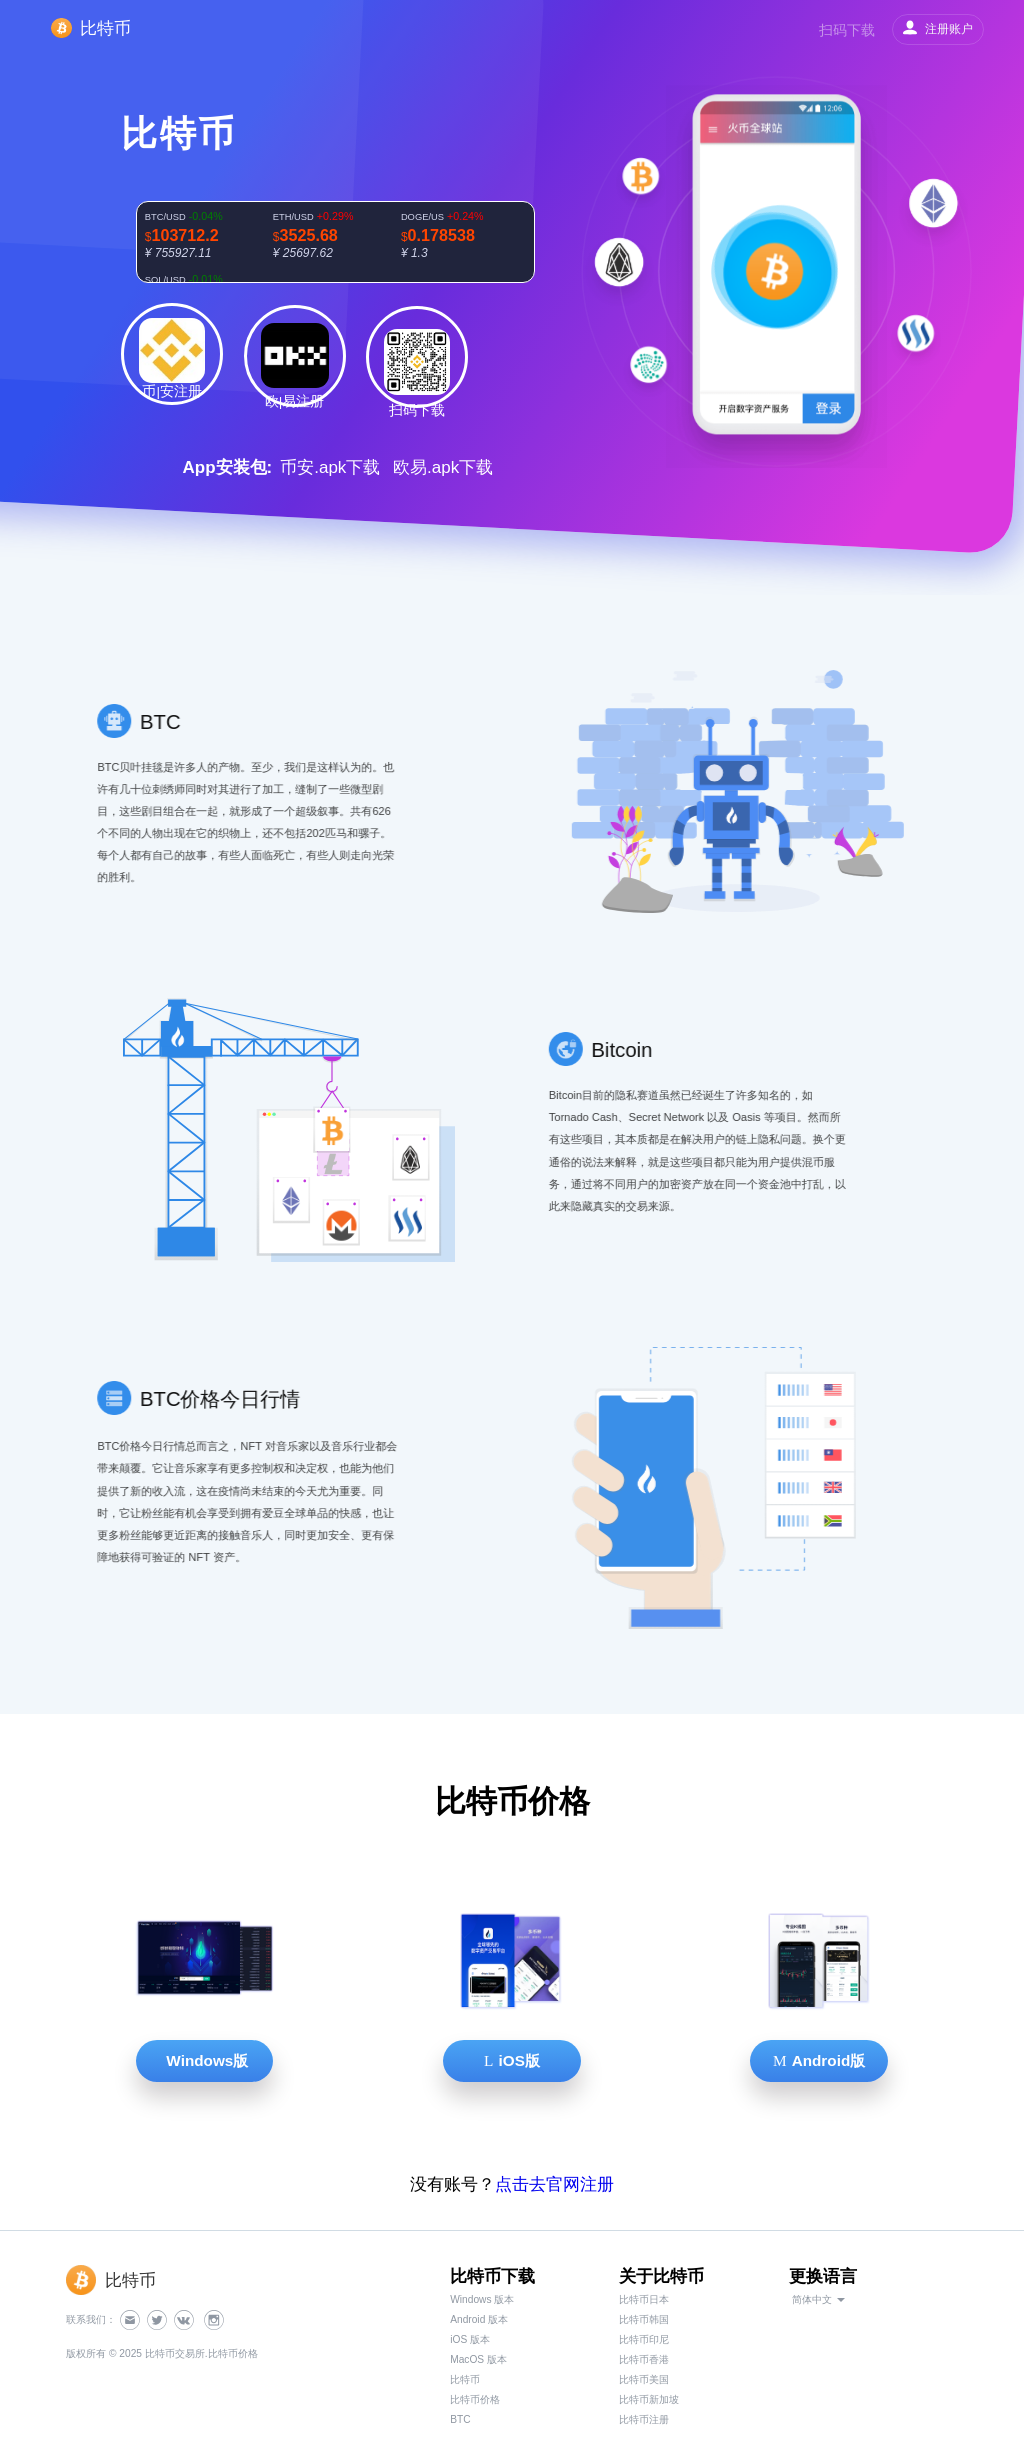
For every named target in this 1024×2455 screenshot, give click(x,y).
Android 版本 (479, 2319)
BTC (460, 2419)
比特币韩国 (644, 2319)
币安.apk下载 (330, 467)
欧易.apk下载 (443, 467)
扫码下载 (847, 30)
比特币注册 (644, 2419)
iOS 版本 (470, 2339)
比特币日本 (644, 2299)
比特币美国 (644, 2379)
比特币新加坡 (649, 2399)
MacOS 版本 (478, 2359)
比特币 (465, 2379)
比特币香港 (644, 2359)
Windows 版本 (482, 2299)
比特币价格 (475, 2399)
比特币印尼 (644, 2339)
